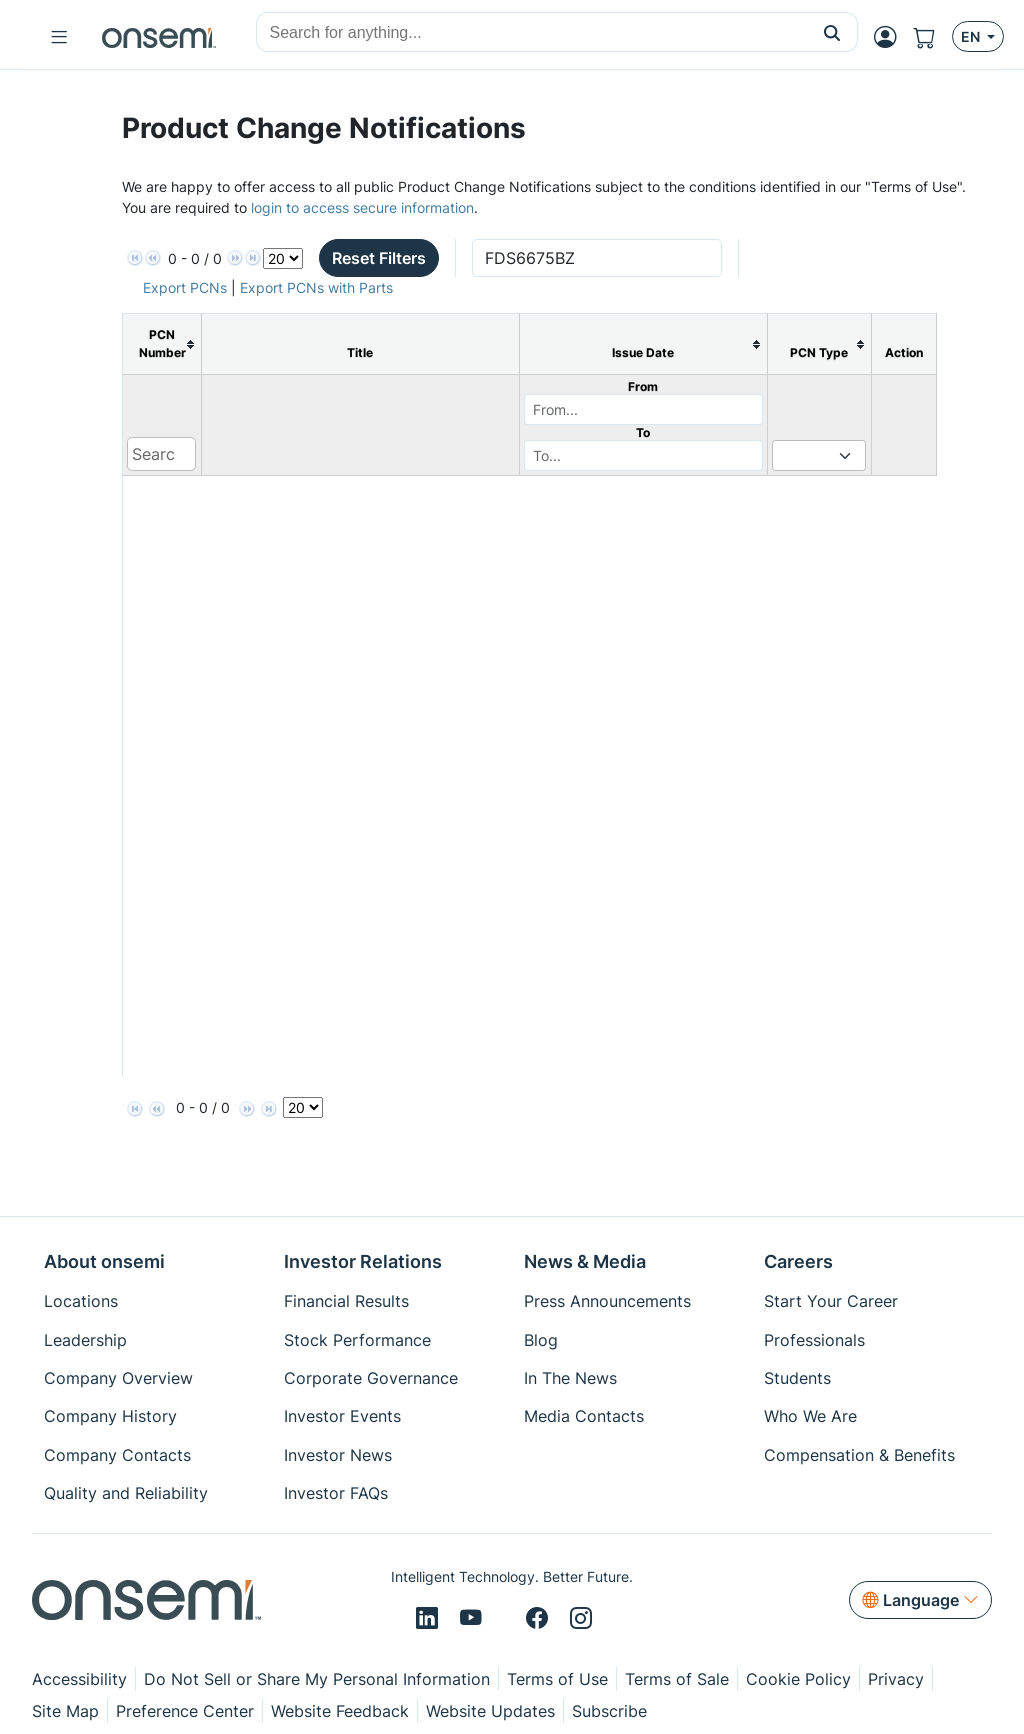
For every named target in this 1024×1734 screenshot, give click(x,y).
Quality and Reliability (126, 1493)
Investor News (338, 1455)
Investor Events (342, 1416)
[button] (832, 32)
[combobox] (532, 33)
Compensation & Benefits (859, 1455)
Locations (81, 1301)
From (643, 386)
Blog (541, 1340)
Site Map (65, 1711)
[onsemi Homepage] (159, 37)
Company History (110, 1416)
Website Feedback (340, 1711)
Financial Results (346, 1301)
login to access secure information (362, 207)
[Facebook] (540, 1619)
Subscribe (609, 1711)
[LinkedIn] (430, 1619)
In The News (570, 1378)
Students (797, 1378)
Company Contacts (117, 1455)
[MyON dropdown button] (891, 37)
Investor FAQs (336, 1493)
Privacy (896, 1679)
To (643, 432)
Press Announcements (607, 1301)
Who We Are (810, 1416)
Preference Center (185, 1711)
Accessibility (79, 1679)
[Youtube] (474, 1619)
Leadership (85, 1340)
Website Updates (490, 1711)
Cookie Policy (798, 1679)
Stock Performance (357, 1340)
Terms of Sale (677, 1679)
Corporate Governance (371, 1378)
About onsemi (104, 1261)
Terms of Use (557, 1679)
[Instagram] (581, 1619)
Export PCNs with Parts (316, 287)
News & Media (585, 1261)
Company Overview (118, 1378)
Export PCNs (185, 287)
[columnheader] (161, 344)
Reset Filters (379, 258)
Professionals (814, 1340)
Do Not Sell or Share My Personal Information (317, 1679)
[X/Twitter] (507, 1619)
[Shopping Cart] (932, 37)
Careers (798, 1261)
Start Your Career (831, 1301)
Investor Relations (363, 1261)
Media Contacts (584, 1416)
